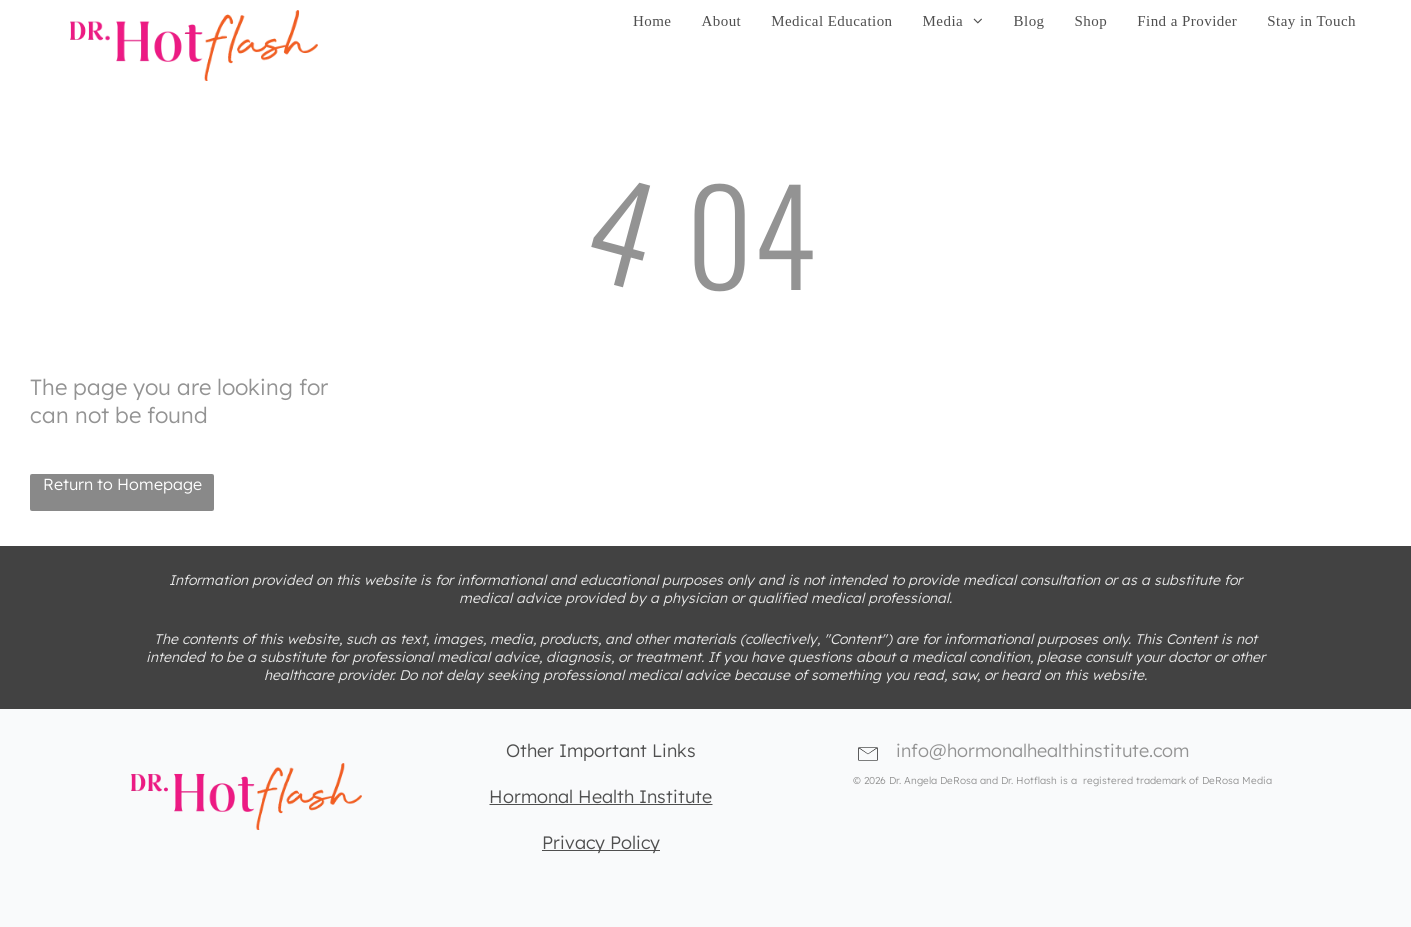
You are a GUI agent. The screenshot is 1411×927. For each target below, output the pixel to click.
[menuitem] (652, 21)
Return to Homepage (122, 484)
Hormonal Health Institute (600, 796)
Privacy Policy (601, 842)
